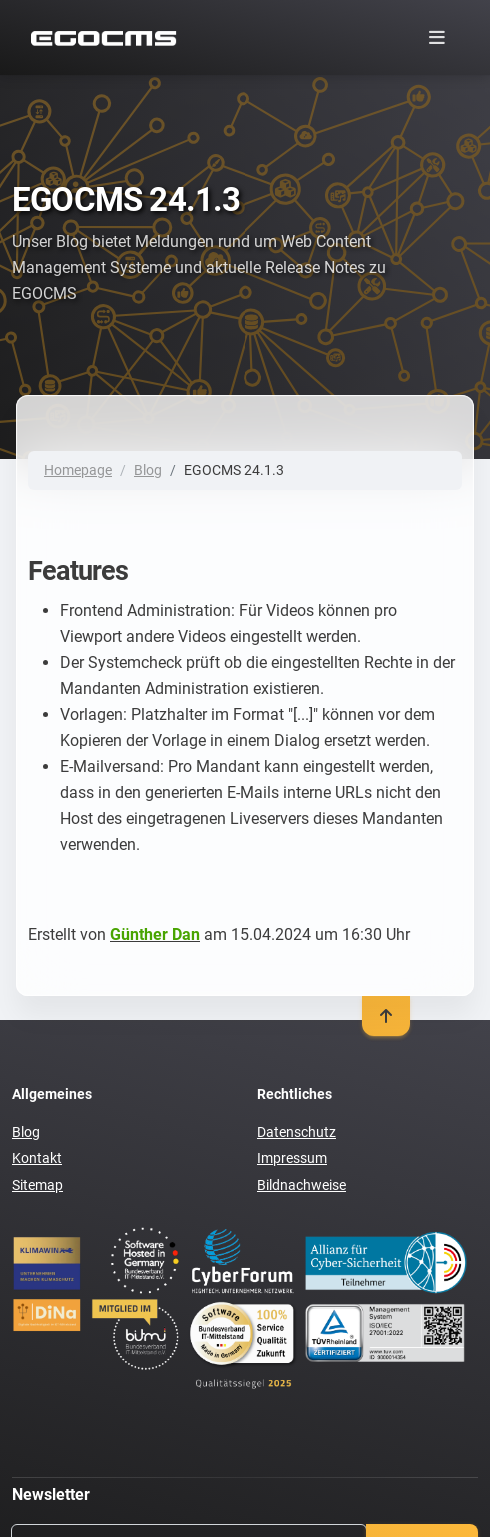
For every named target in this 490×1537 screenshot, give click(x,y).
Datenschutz (296, 1132)
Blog (148, 470)
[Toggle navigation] (436, 37)
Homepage (78, 470)
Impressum (292, 1158)
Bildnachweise (301, 1185)
